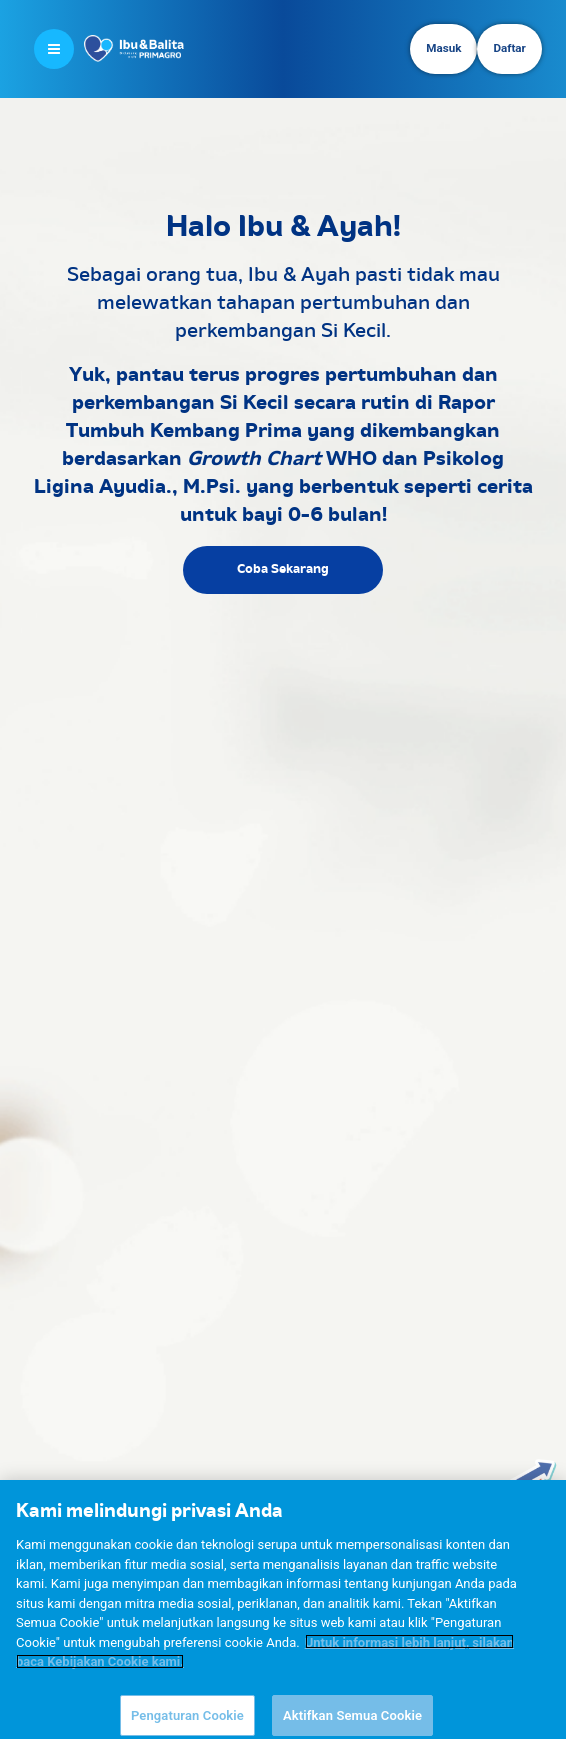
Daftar (509, 48)
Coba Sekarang (283, 569)
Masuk (443, 48)
